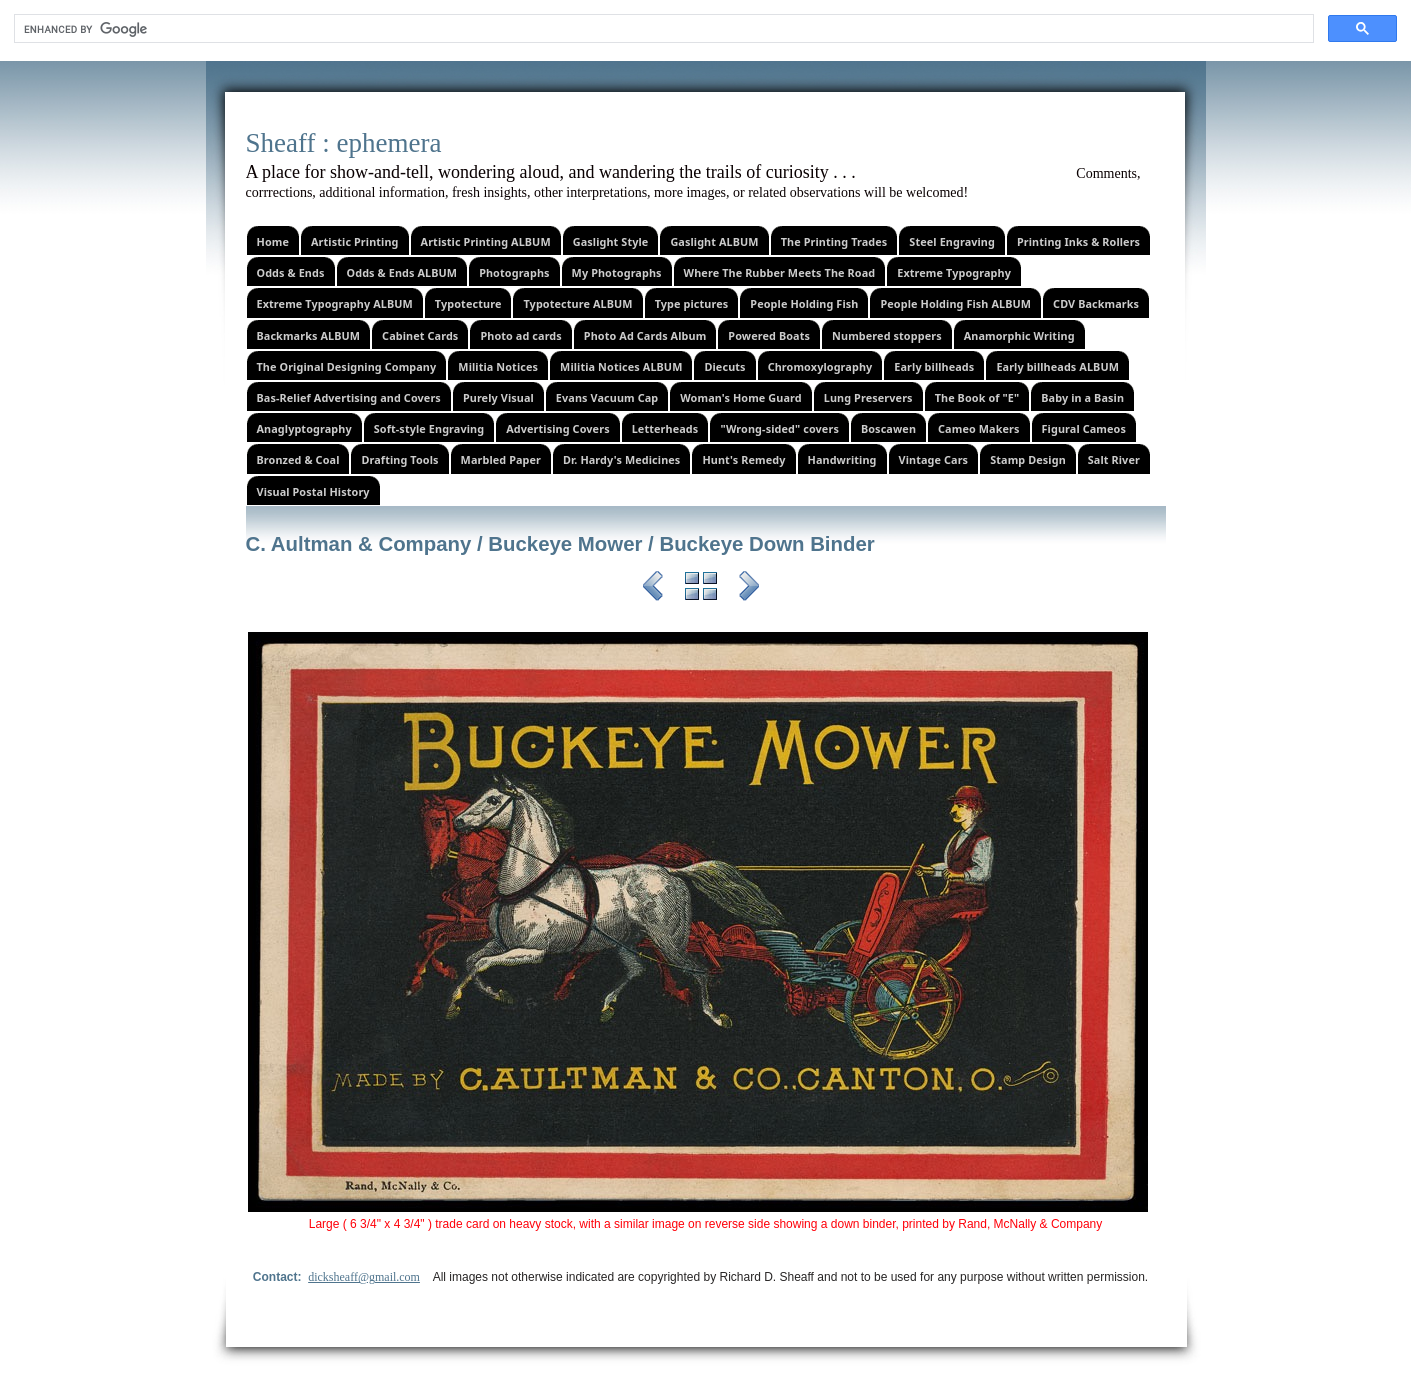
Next (749, 589)
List (701, 589)
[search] (662, 29)
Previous (653, 589)
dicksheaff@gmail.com (364, 1277)
